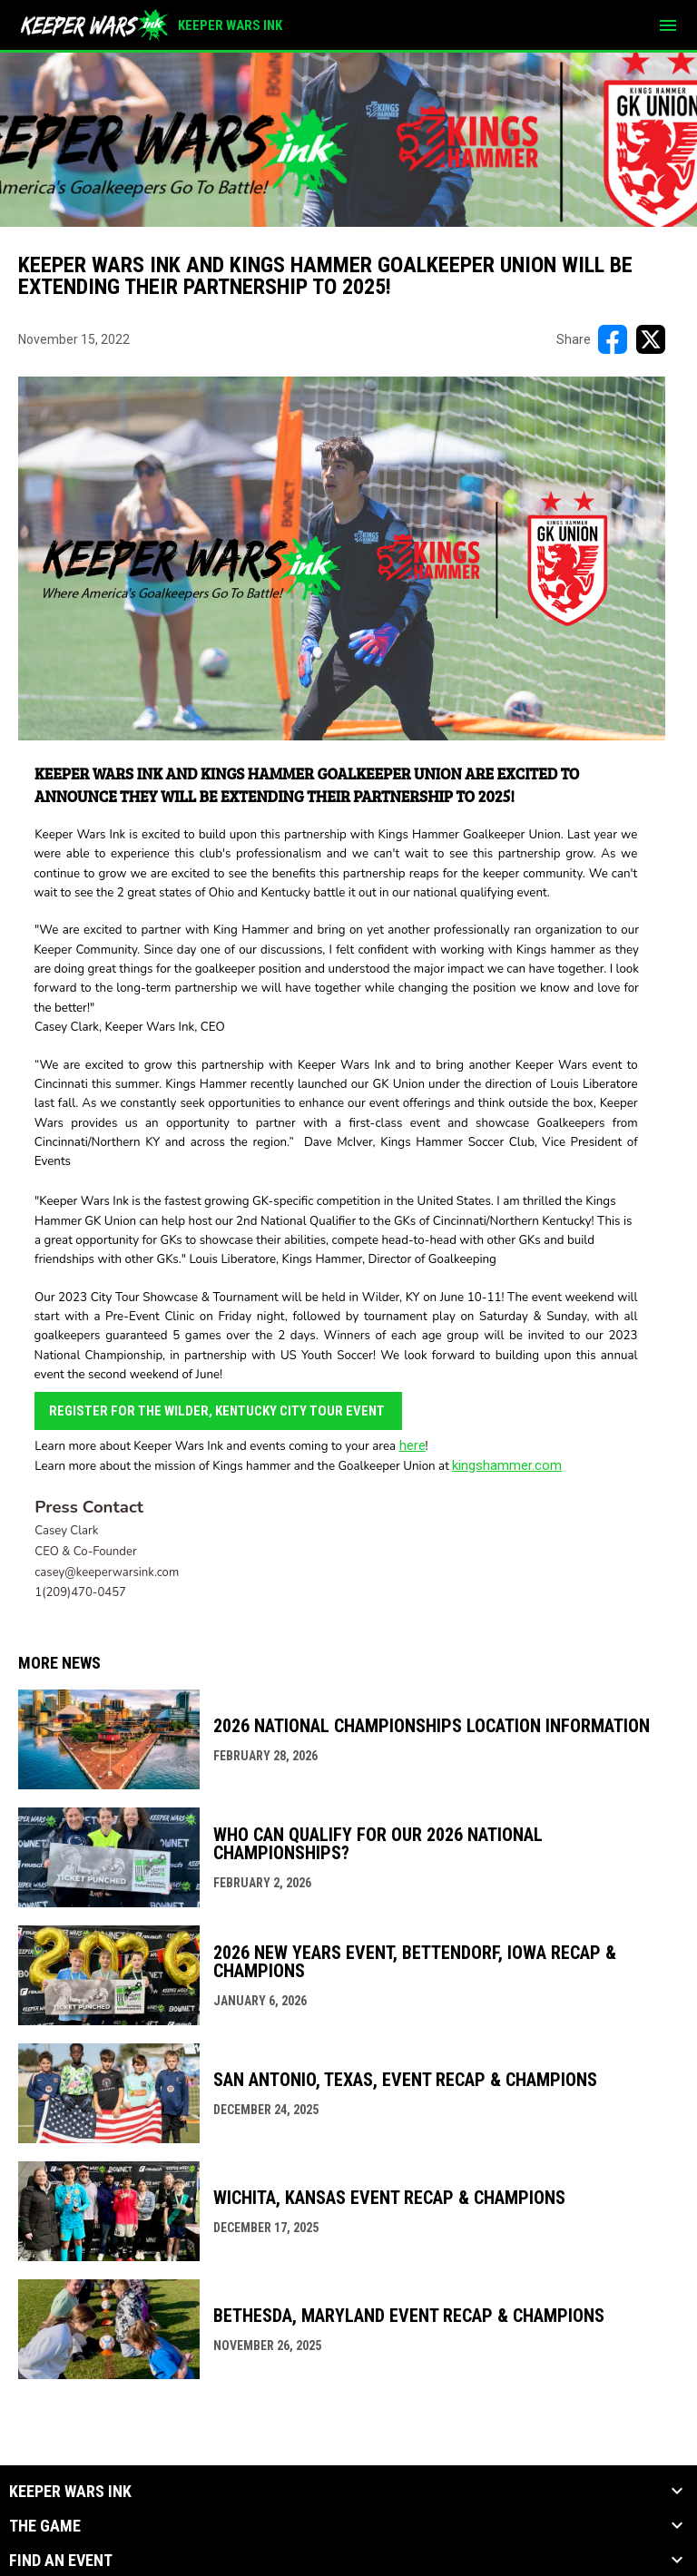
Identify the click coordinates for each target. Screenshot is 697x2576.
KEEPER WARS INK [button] (70, 2491)
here (412, 1445)
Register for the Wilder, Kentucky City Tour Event (218, 1411)
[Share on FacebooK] (612, 339)
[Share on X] (650, 339)
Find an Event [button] (61, 2560)
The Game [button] (45, 2526)
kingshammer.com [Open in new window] (507, 1465)
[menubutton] (668, 25)
